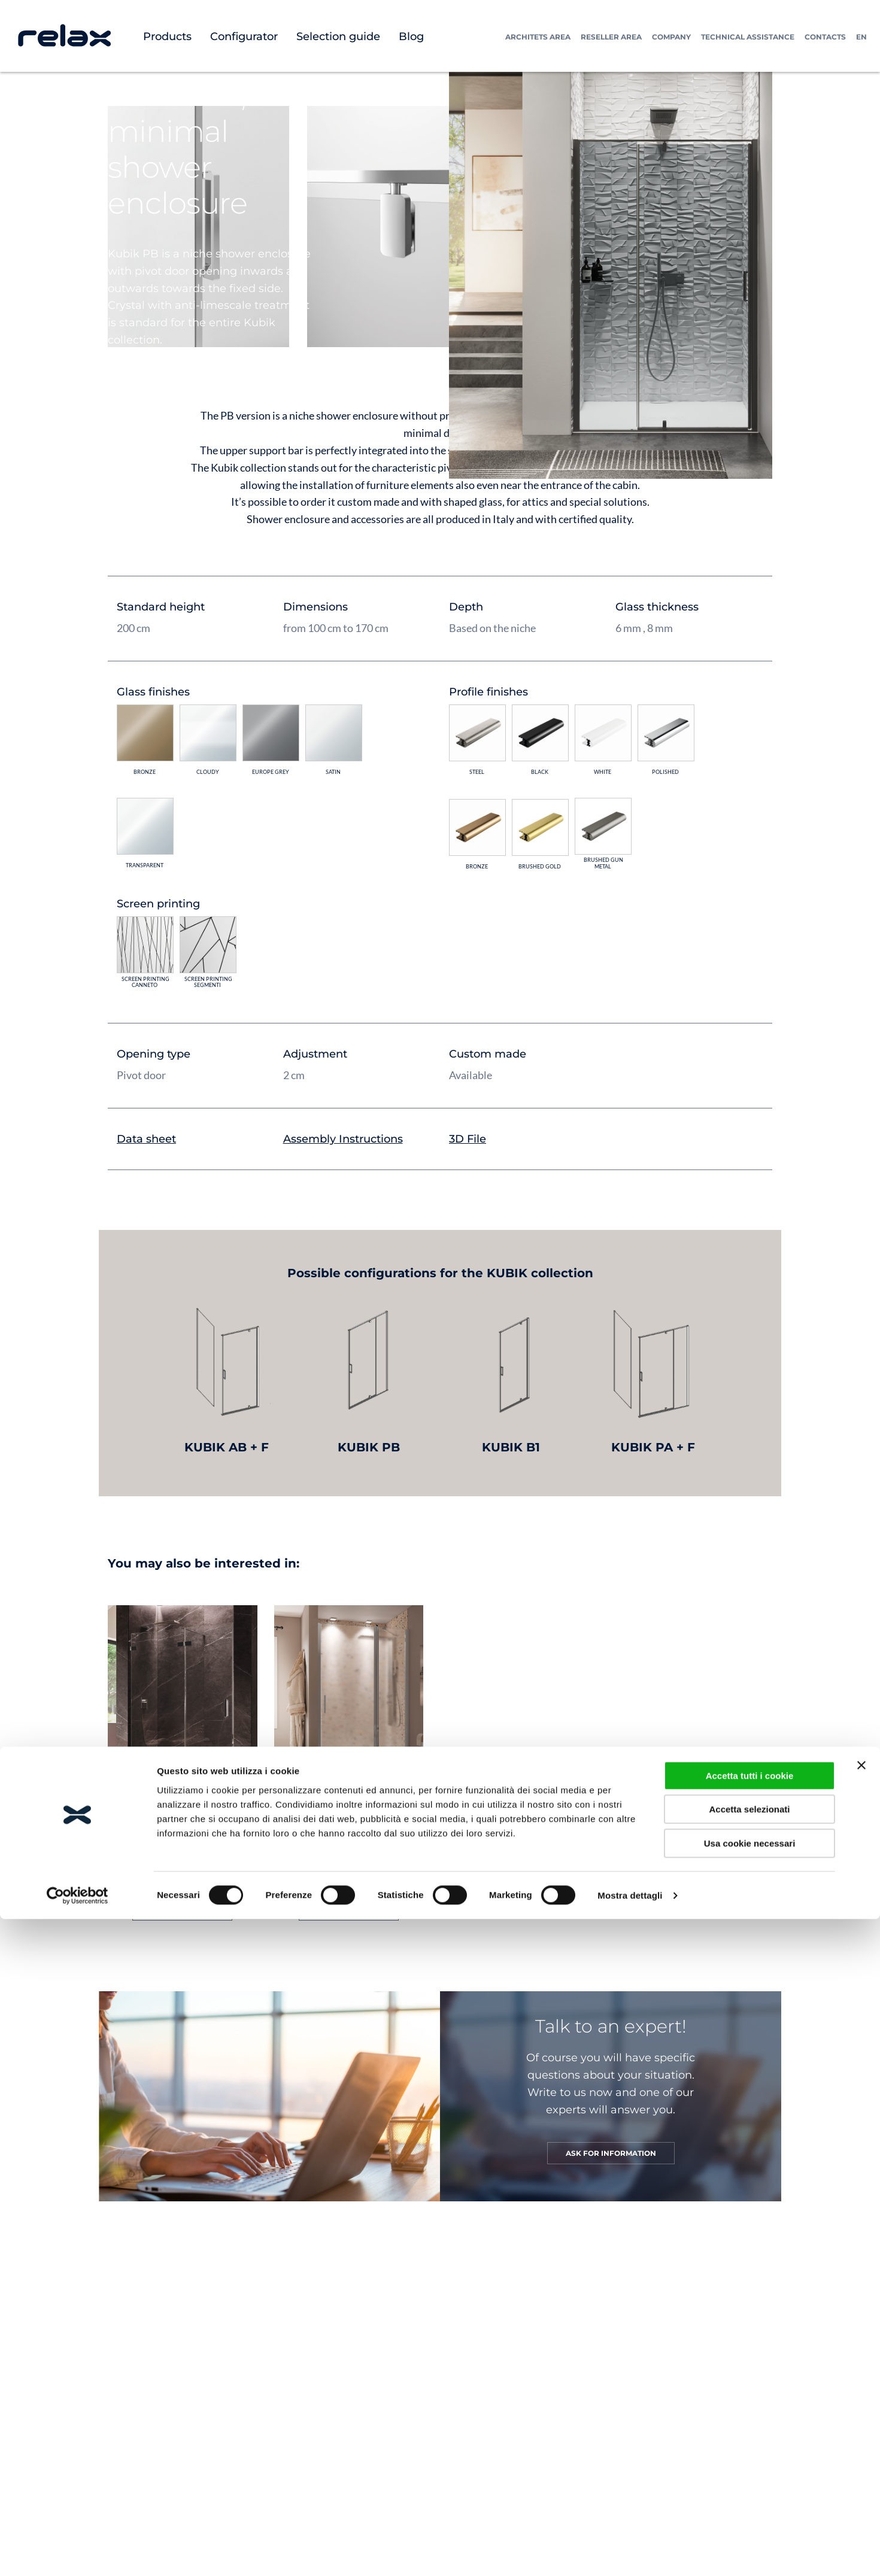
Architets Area (538, 36)
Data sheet (146, 1139)
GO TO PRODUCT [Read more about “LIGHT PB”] (348, 1909)
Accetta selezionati (749, 2266)
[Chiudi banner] (861, 2222)
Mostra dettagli (629, 2352)
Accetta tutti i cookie (750, 2233)
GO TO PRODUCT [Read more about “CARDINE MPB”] (182, 1909)
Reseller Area (611, 36)
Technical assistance (747, 36)
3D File (467, 1139)
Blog (411, 36)
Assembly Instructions (343, 1139)
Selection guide (338, 36)
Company (671, 36)
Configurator (244, 36)
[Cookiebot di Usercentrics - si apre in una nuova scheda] (77, 2353)
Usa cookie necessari (750, 2300)
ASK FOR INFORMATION (611, 2153)
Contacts (825, 36)
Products (167, 36)
